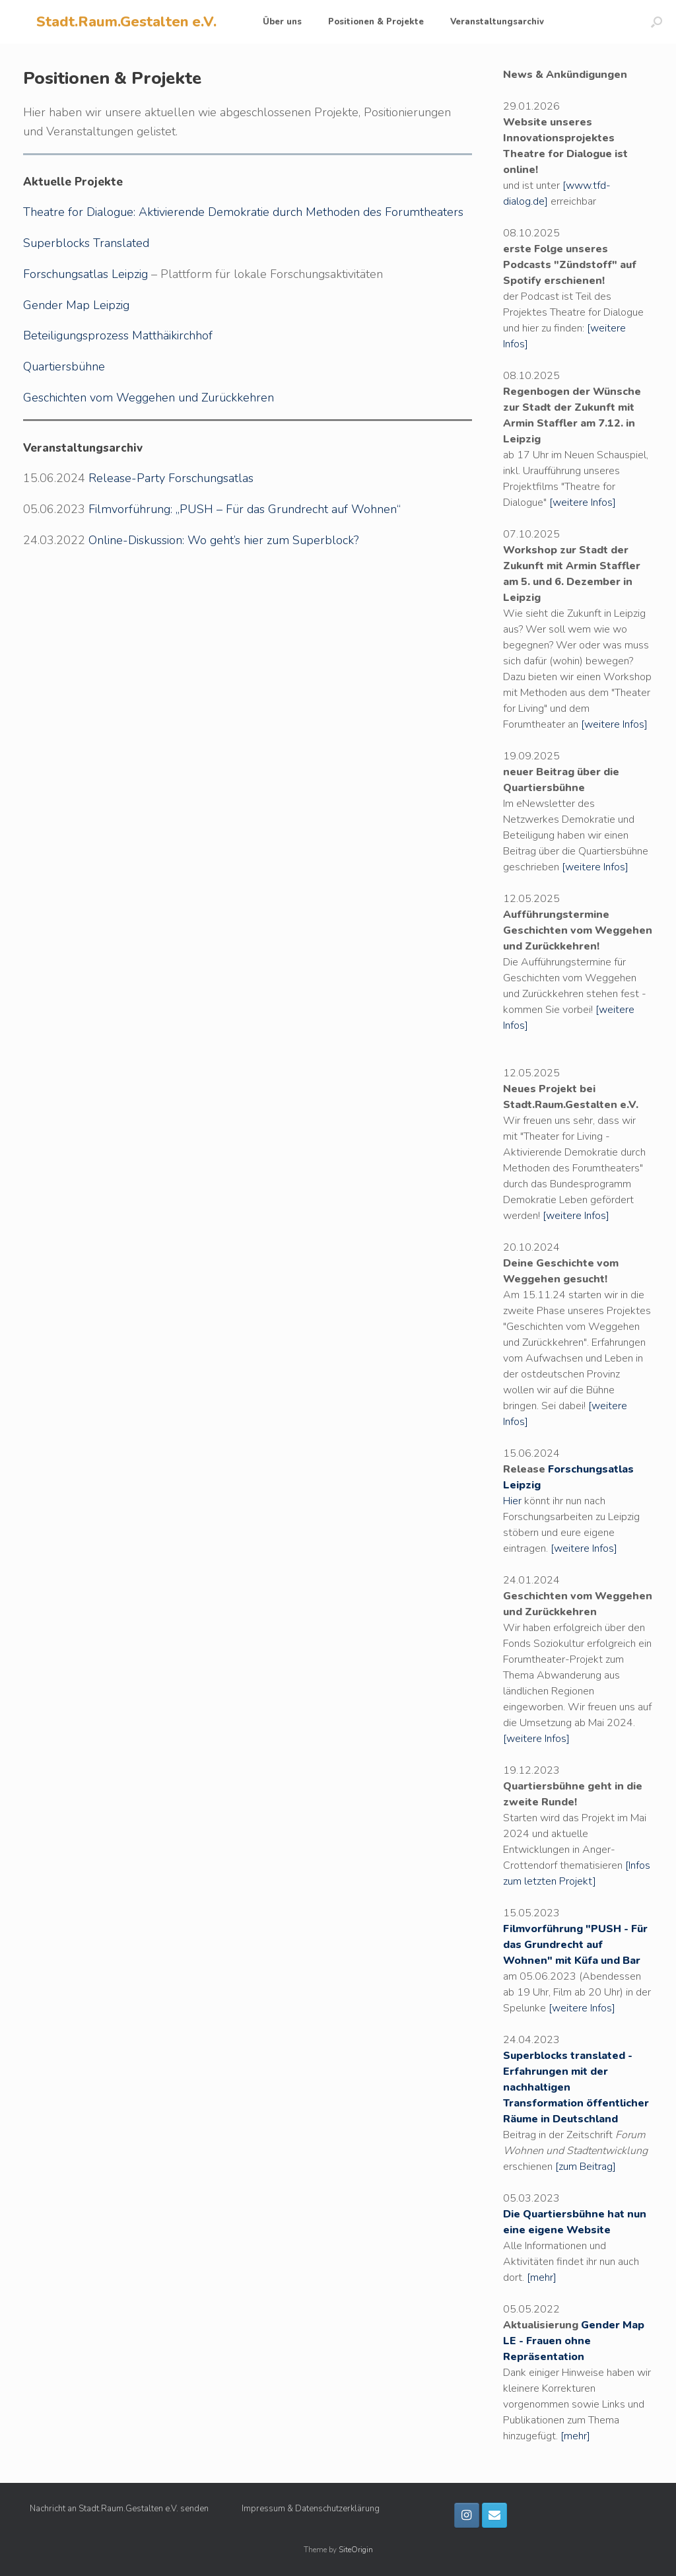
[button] (656, 22)
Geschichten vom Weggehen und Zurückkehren (148, 397)
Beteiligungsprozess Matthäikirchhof (118, 335)
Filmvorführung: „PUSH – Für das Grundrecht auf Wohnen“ (244, 509)
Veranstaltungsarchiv (497, 22)
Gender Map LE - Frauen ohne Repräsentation (573, 2341)
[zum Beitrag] (585, 2166)
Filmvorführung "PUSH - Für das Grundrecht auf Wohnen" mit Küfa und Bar (575, 1945)
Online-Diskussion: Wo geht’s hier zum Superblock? (223, 540)
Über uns (282, 22)
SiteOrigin (356, 2549)
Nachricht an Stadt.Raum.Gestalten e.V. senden (119, 2509)
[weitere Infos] (582, 502)
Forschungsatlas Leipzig (85, 274)
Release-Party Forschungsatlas (171, 478)
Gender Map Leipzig (76, 305)
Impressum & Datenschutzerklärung (311, 2509)
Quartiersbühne (64, 366)
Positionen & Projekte (376, 22)
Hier (512, 1501)
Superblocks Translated (86, 243)
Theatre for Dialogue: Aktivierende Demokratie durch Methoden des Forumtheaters (243, 212)
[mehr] (542, 2277)
